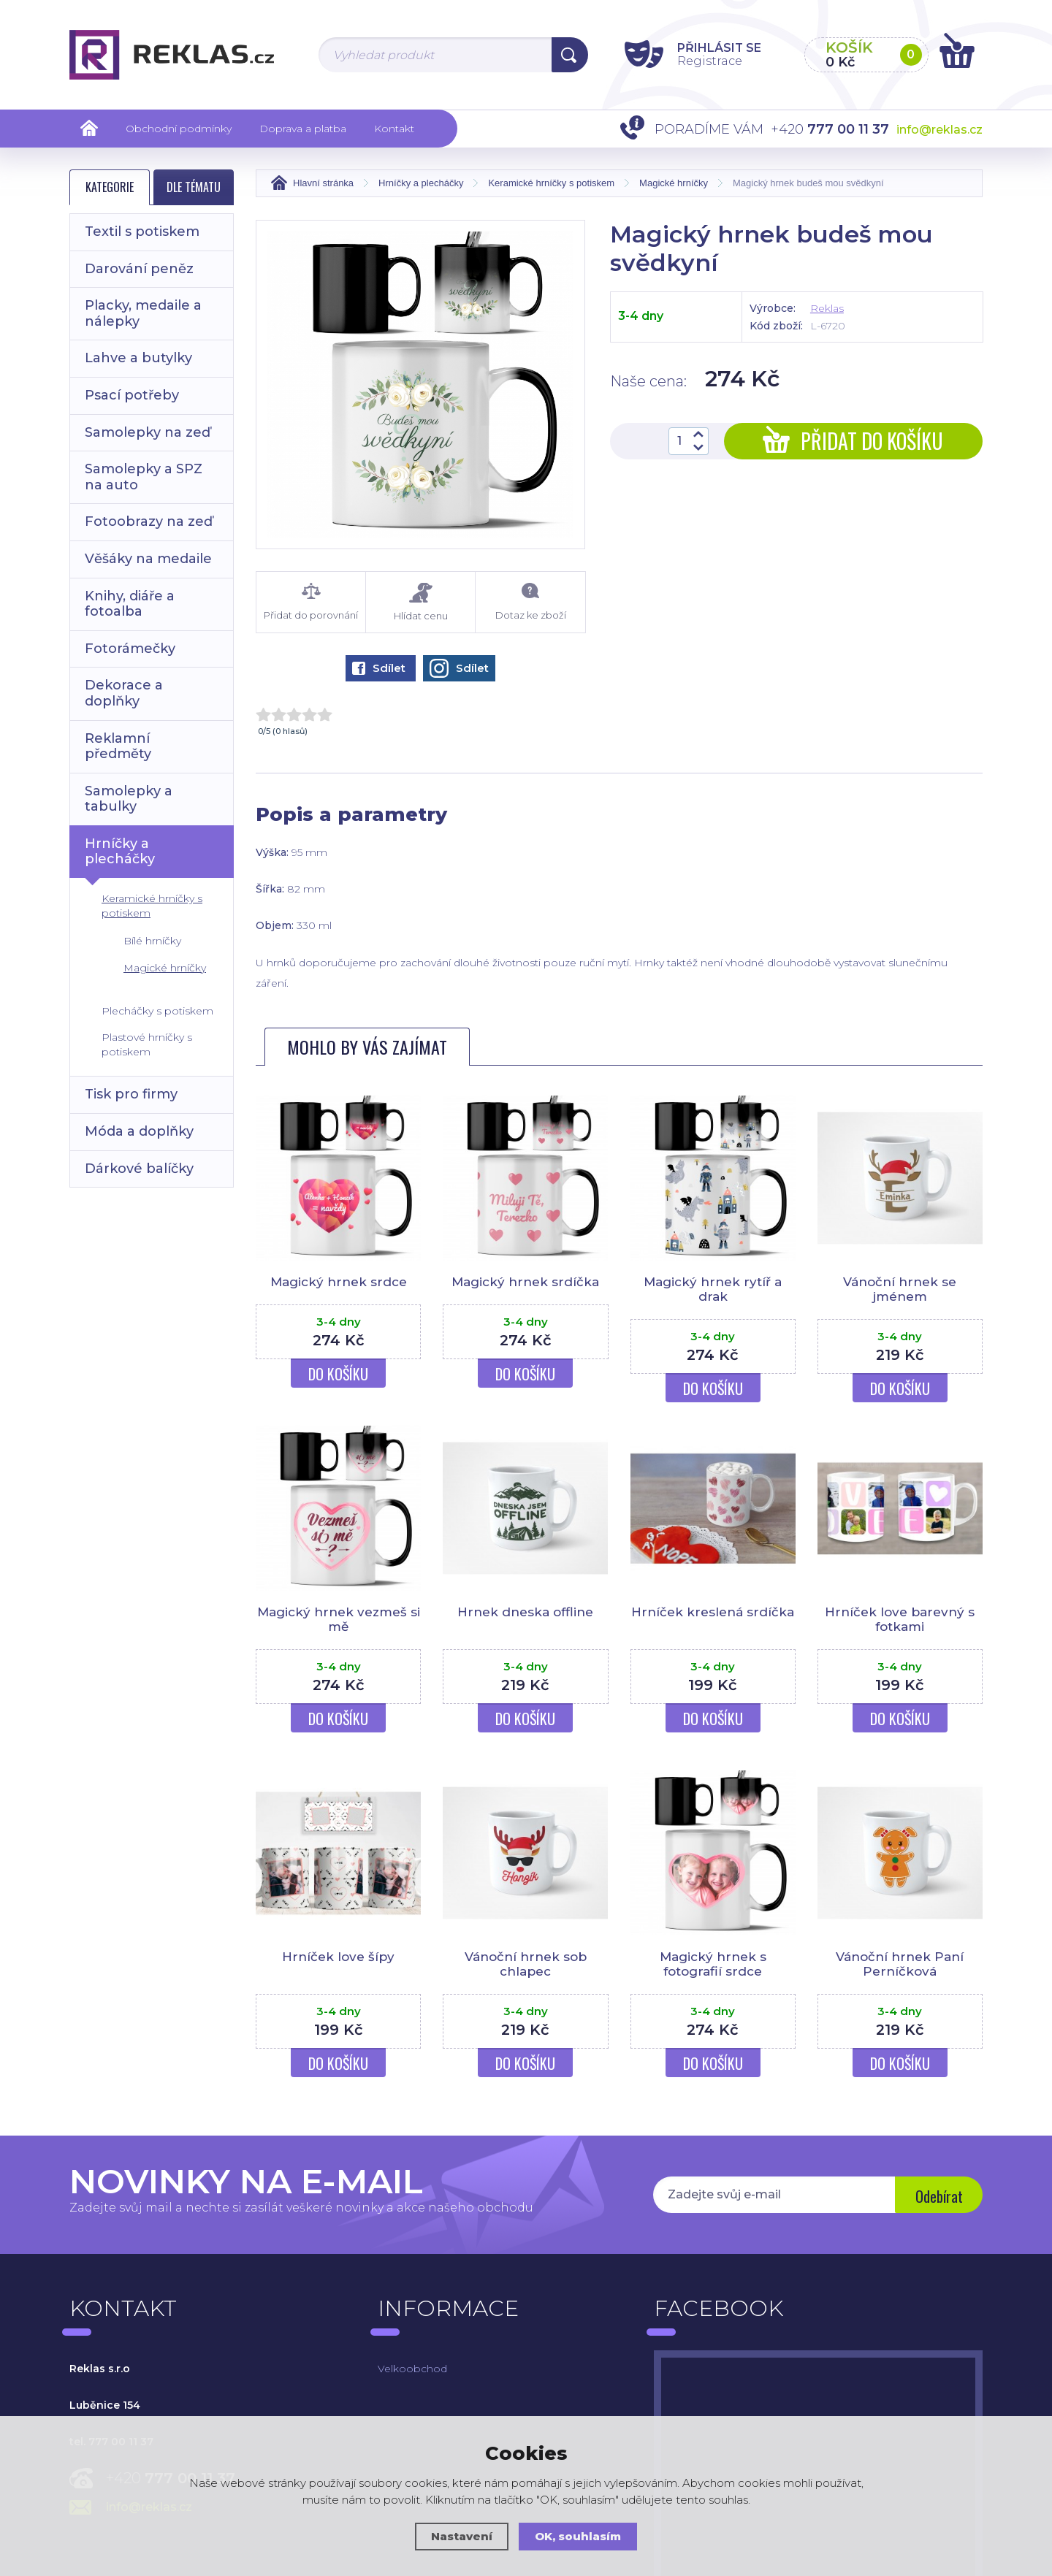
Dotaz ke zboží (530, 601)
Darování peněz (139, 269)
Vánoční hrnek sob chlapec (526, 1977)
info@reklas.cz (939, 130)
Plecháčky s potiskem (157, 1010)
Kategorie (109, 187)
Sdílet (378, 667)
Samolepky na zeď (147, 432)
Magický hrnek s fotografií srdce (713, 1977)
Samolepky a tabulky (128, 799)
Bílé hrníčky (152, 940)
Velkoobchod (412, 2382)
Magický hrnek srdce (338, 1281)
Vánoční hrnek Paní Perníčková (900, 1977)
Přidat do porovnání (311, 601)
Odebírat (939, 2210)
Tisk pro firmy (131, 1094)
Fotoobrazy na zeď (149, 521)
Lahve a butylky (138, 358)
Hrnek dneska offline (525, 1625)
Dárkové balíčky (139, 1169)
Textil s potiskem (142, 231)
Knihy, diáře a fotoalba (130, 604)
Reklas (827, 307)
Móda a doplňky (139, 1131)
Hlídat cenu (420, 601)
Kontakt (394, 128)
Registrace (709, 61)
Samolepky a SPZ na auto (143, 477)
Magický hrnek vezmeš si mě (338, 1633)
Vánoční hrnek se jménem (899, 1288)
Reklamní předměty (118, 746)
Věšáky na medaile (148, 559)
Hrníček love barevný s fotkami (900, 1633)
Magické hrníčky (164, 967)
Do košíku (338, 1388)
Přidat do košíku (853, 440)
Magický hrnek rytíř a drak (713, 1288)
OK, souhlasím (578, 2536)
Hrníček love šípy (338, 1970)
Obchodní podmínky (179, 128)
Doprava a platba (302, 128)
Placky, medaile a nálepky (143, 313)
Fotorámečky (130, 649)
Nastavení (461, 2536)
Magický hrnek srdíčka (525, 1281)
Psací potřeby (132, 395)
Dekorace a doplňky (124, 693)
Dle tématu (194, 187)
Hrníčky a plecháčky (120, 852)
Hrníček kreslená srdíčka (712, 1625)
